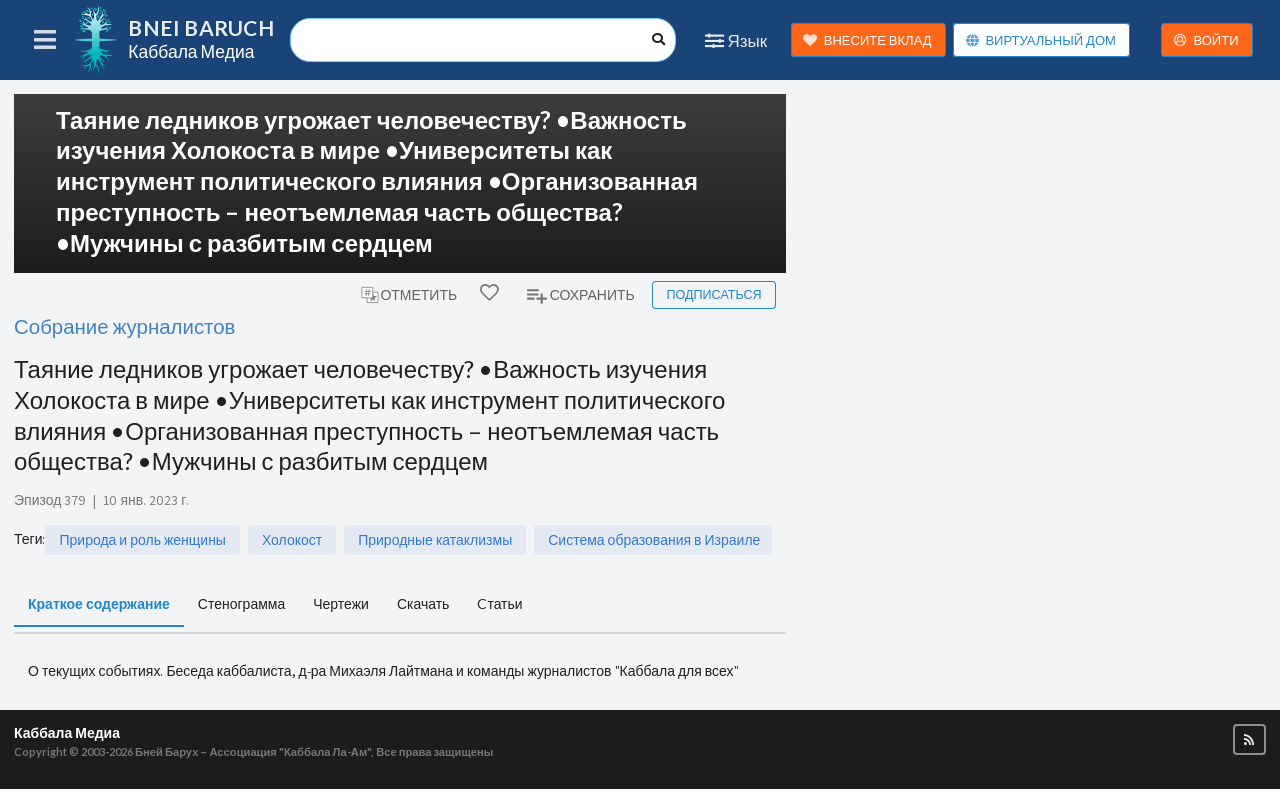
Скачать (423, 603)
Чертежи (341, 603)
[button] (1249, 739)
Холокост (292, 540)
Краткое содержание (99, 603)
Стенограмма (241, 603)
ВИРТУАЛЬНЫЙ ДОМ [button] (1040, 40)
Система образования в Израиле (654, 540)
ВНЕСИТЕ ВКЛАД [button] (867, 40)
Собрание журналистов (124, 326)
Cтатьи (499, 603)
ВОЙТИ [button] (1206, 40)
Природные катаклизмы (435, 540)
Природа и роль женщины (142, 540)
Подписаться (713, 294)
